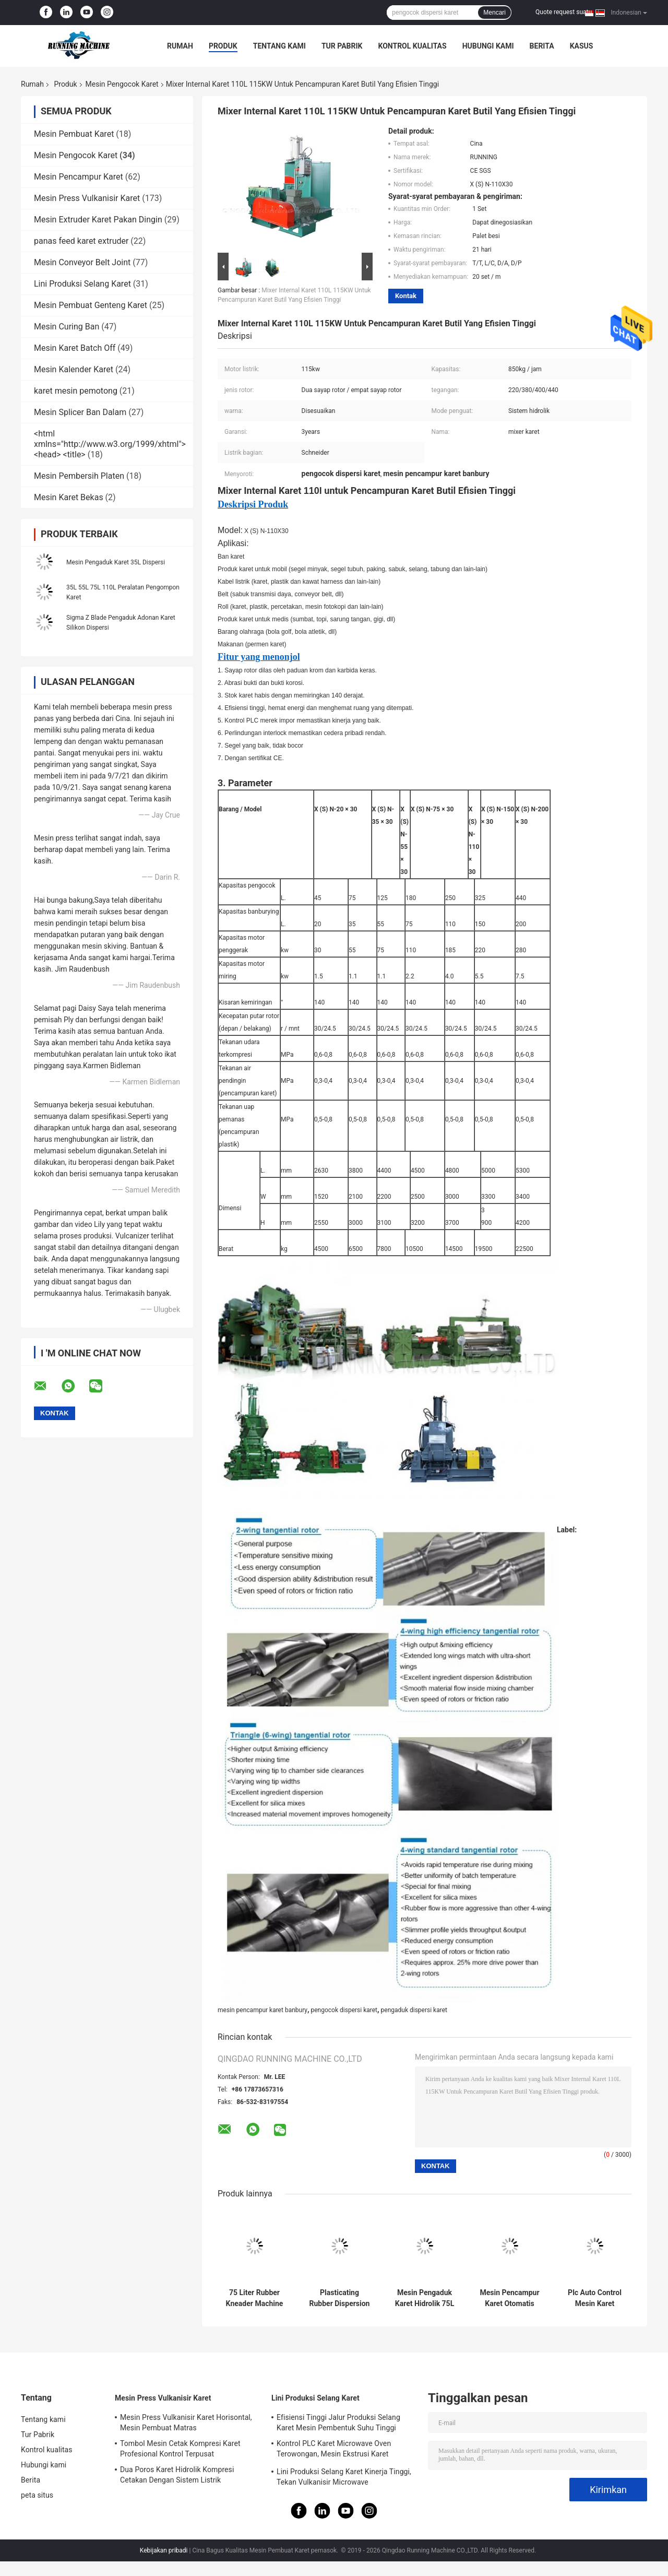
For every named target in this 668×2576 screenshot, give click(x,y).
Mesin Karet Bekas (68, 497)
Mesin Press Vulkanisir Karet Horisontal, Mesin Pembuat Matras (186, 2422)
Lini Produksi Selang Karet (82, 284)
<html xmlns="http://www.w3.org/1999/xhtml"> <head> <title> (110, 444)
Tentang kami (279, 46)
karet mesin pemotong (75, 391)
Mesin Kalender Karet (73, 369)
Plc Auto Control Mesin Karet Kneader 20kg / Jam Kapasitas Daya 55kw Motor (594, 2298)
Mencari (494, 12)
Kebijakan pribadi (164, 2550)
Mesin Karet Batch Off (74, 348)
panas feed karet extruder (81, 241)
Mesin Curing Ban (66, 327)
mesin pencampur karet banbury (262, 2010)
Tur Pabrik (342, 46)
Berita (542, 46)
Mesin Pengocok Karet (122, 84)
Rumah (180, 46)
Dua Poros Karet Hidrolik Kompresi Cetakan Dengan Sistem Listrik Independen (177, 2476)
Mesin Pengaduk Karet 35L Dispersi (115, 562)
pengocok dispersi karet (344, 2010)
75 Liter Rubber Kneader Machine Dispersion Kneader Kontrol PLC (254, 2298)
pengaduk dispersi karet (414, 2010)
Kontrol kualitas (412, 46)
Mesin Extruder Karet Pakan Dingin (98, 219)
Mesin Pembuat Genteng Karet (90, 305)
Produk (223, 46)
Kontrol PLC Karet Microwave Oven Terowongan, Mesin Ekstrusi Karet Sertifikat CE (334, 2450)
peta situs (37, 2495)
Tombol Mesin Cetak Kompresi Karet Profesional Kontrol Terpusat (180, 2448)
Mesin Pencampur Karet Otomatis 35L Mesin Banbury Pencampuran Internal (509, 2298)
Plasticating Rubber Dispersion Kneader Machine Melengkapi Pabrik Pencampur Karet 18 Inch (340, 2298)
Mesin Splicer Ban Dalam (80, 412)
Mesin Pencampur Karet (78, 177)
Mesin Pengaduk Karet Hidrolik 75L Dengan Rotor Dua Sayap (425, 2298)
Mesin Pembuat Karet (74, 134)
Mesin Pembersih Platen (79, 476)
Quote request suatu (563, 12)
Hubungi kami (488, 46)
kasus (581, 46)
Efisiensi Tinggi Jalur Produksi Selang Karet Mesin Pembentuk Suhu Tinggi (338, 2422)
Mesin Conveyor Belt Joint (82, 262)
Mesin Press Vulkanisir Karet (87, 198)
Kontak (405, 296)
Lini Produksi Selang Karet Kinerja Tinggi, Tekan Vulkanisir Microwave (344, 2476)
